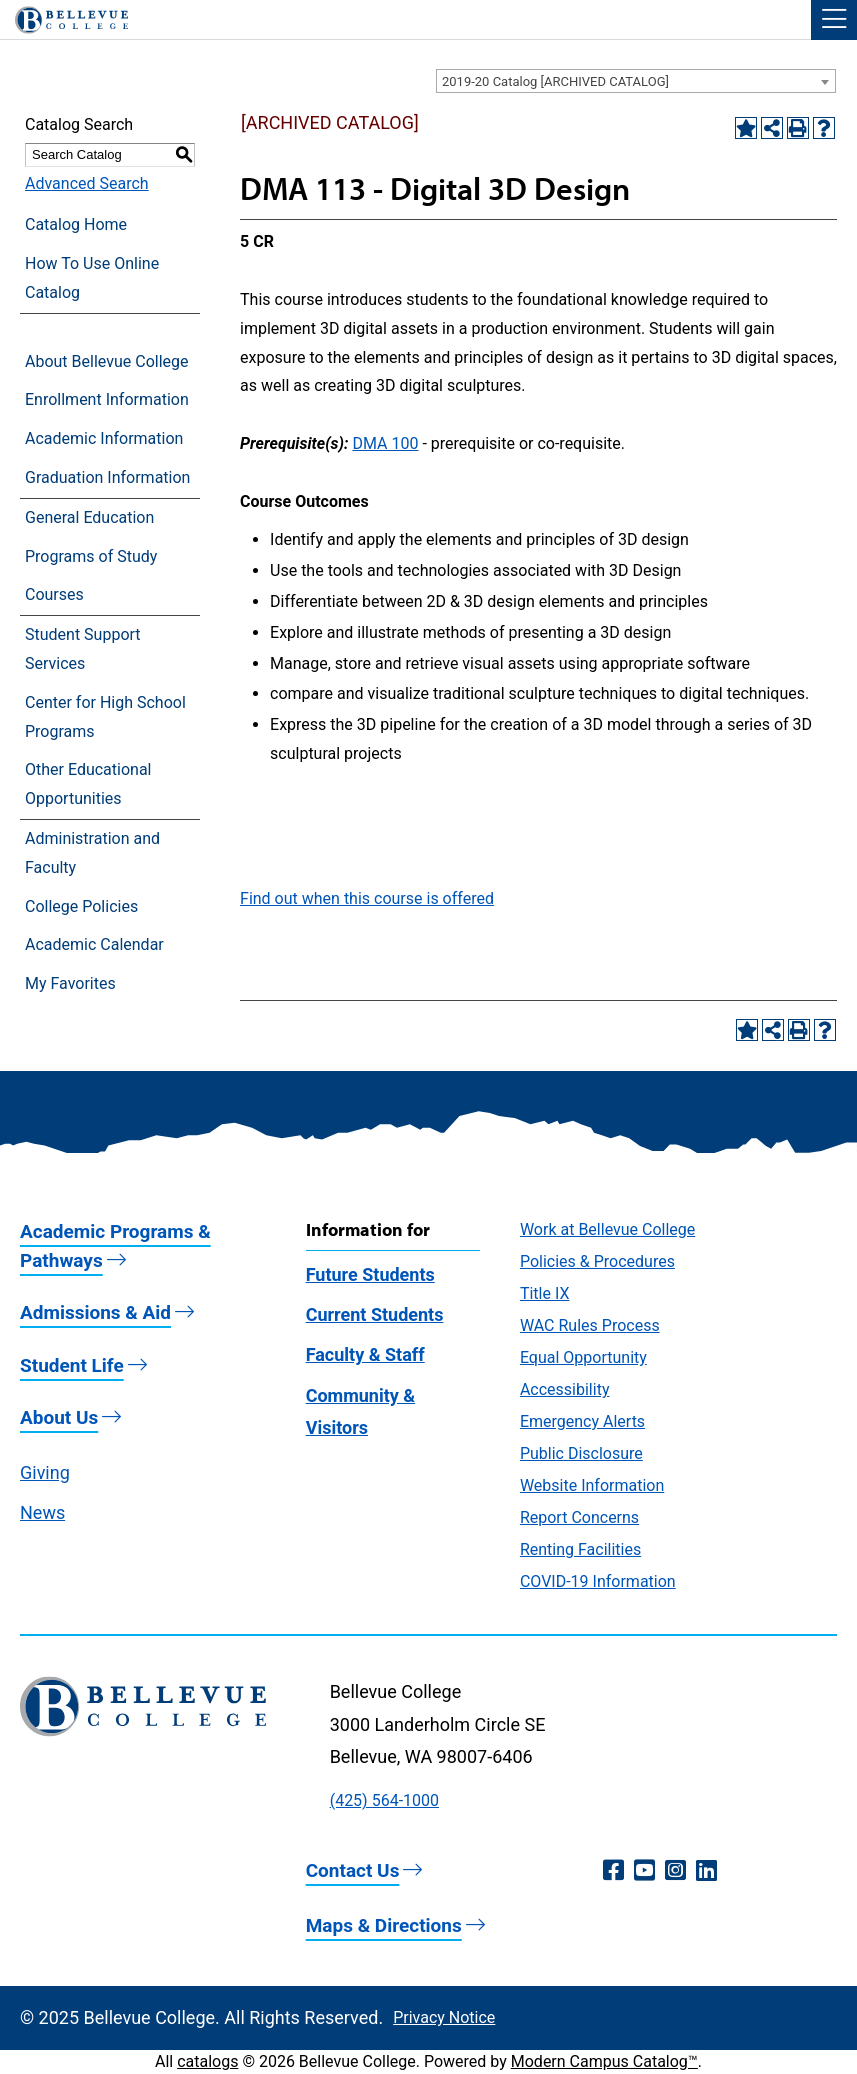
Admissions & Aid (95, 1312)
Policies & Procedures (597, 1261)
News (42, 1512)
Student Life (72, 1365)
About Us (59, 1417)
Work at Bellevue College (607, 1229)
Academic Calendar (94, 944)
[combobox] (636, 81)
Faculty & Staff (365, 1354)
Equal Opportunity (583, 1357)
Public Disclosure (581, 1453)
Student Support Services (83, 649)
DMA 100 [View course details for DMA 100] (385, 443)
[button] (834, 20)
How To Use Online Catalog (92, 278)
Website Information (592, 1485)
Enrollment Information (107, 399)
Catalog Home (76, 224)
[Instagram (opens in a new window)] (675, 1871)
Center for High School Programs (105, 717)
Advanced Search (87, 183)
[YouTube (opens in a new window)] (644, 1871)
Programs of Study (91, 556)
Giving (45, 1472)
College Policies (81, 906)
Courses (54, 594)
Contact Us (353, 1870)
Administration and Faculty (92, 853)
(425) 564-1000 (384, 1800)
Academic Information (104, 438)
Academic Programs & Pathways (115, 1246)
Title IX (545, 1293)
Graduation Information (107, 477)
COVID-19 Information (598, 1581)
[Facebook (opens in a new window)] (613, 1871)
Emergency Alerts (582, 1421)
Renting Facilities (580, 1549)
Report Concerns (579, 1517)
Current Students (375, 1314)
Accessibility (565, 1389)
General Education (89, 517)
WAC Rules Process (590, 1325)
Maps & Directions (384, 1925)
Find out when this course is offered (367, 898)
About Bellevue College (106, 361)
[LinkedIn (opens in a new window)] (706, 1871)
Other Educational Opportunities (88, 784)
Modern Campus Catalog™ (604, 2061)
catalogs (207, 2061)
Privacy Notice (444, 2017)
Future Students (370, 1274)
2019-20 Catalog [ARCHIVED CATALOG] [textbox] (555, 81)
